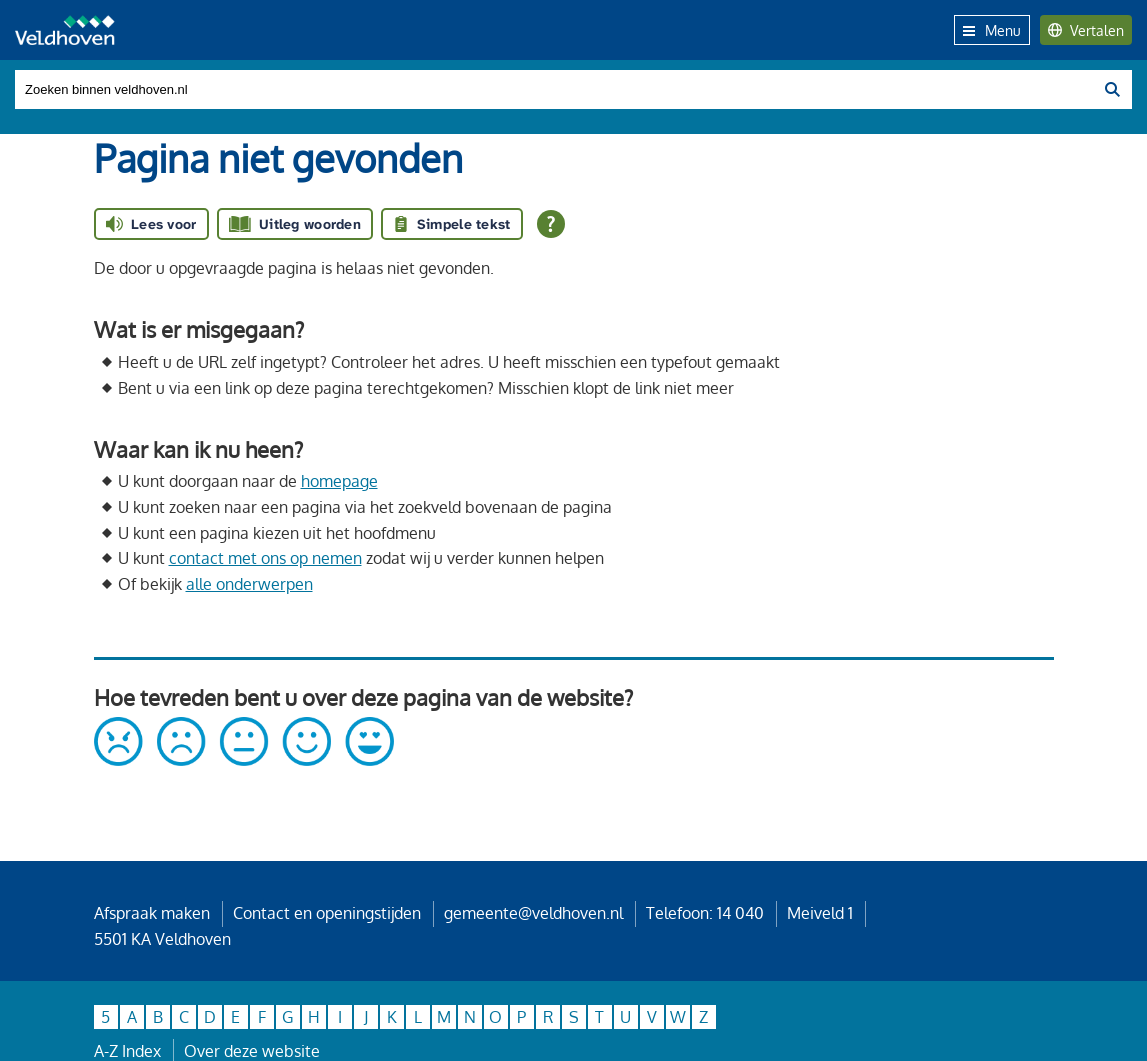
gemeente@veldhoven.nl (533, 913)
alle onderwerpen (249, 584)
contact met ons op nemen (265, 558)
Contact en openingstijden (327, 913)
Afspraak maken (152, 913)
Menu (992, 30)
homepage (339, 481)
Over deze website (252, 1051)
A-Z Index (127, 1051)
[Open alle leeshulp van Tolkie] (551, 224)
